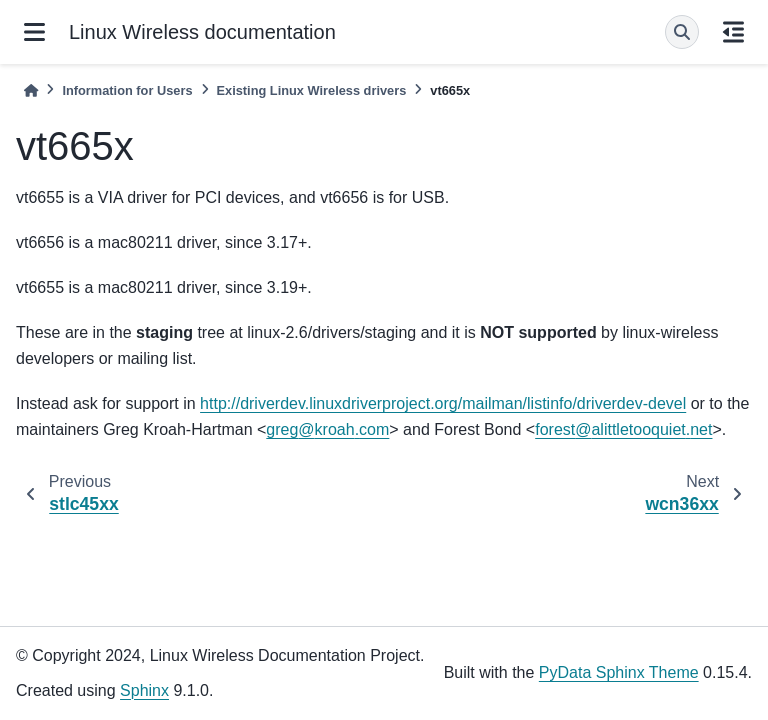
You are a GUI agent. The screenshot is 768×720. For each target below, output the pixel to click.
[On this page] (733, 32)
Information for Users (127, 90)
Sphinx (144, 690)
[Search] (682, 32)
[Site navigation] (34, 32)
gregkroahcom (327, 429)
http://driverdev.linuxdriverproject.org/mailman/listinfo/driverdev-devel (443, 403)
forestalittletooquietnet (623, 429)
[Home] (31, 90)
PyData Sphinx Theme (619, 672)
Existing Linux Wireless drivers (312, 90)
